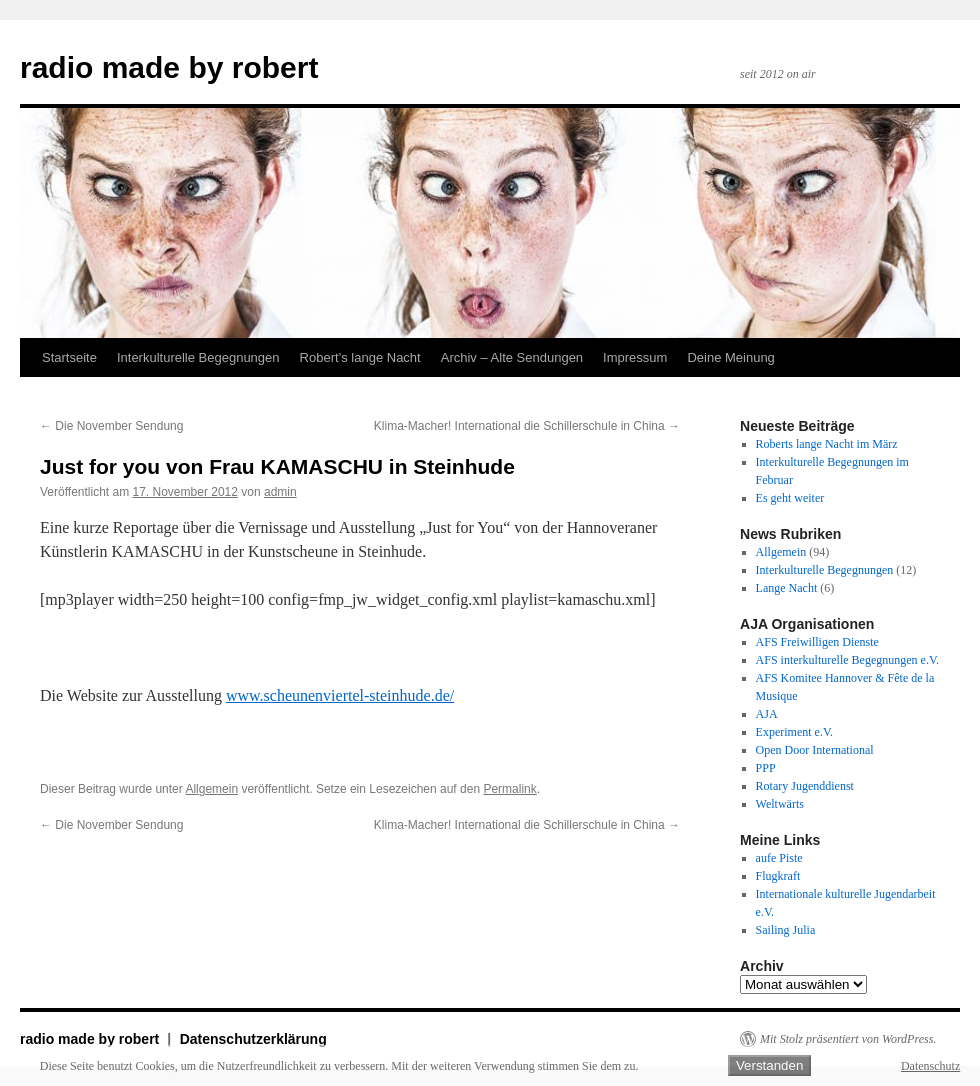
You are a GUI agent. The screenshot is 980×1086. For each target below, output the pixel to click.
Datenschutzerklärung (253, 1039)
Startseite (69, 357)
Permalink (509, 789)
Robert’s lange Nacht (360, 357)
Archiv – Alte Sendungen (512, 357)
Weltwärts (780, 804)
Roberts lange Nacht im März (827, 444)
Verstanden (769, 1065)
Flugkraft (778, 876)
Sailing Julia (786, 930)
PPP (766, 768)
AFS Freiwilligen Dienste (817, 642)
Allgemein (211, 789)
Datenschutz (930, 1066)
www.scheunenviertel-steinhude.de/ (340, 695)
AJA (767, 714)
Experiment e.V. (794, 732)
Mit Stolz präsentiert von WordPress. (848, 1039)
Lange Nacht (787, 588)
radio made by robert (169, 67)
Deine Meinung (730, 357)
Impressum (635, 357)
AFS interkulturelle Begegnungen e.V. (847, 660)
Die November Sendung (111, 426)
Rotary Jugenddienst (805, 786)
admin (280, 492)
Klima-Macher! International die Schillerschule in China (527, 426)
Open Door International (815, 750)
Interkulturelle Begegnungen (198, 357)
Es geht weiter (790, 498)
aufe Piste (779, 858)
